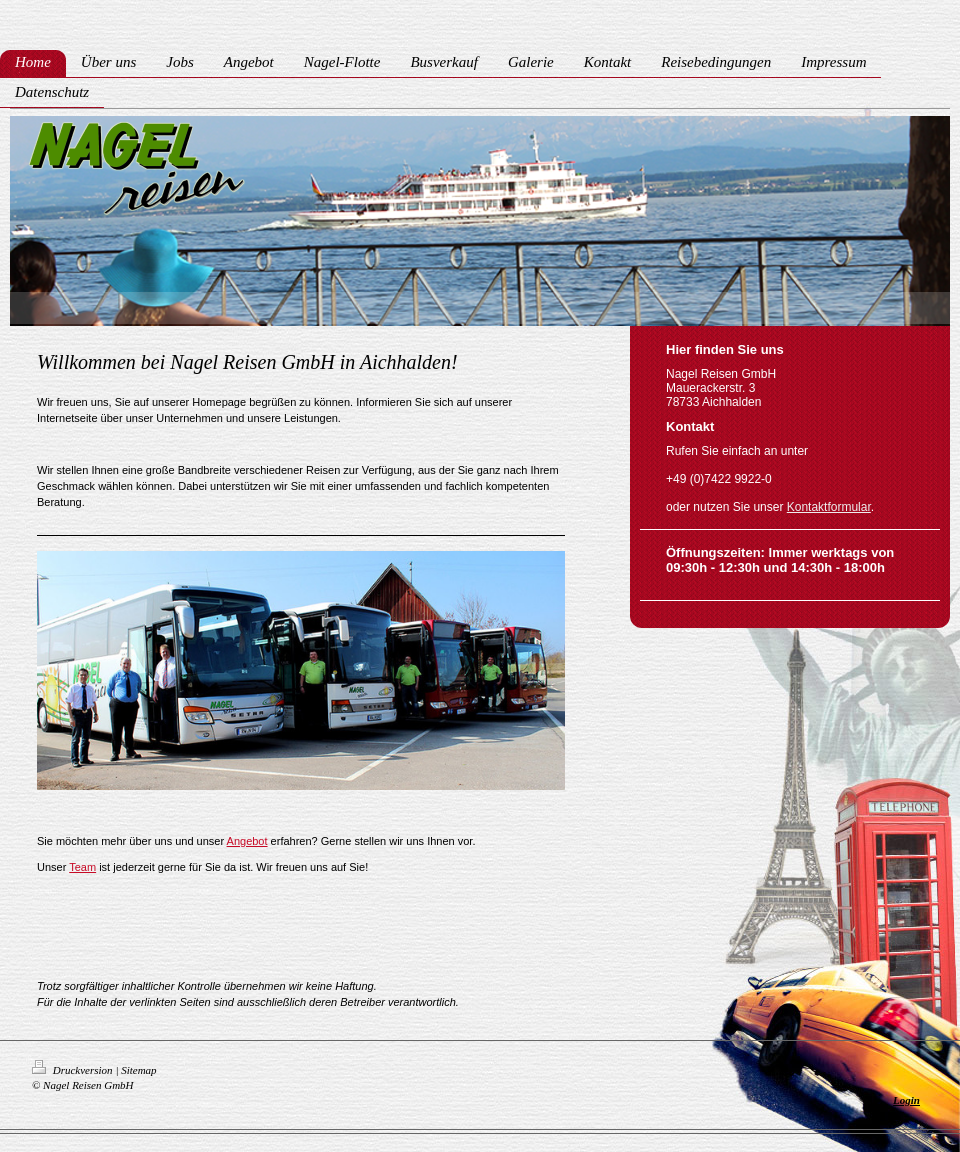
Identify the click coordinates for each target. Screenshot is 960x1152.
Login (906, 1100)
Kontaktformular (829, 507)
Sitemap (138, 1070)
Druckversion (73, 1070)
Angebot (247, 841)
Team (82, 867)
